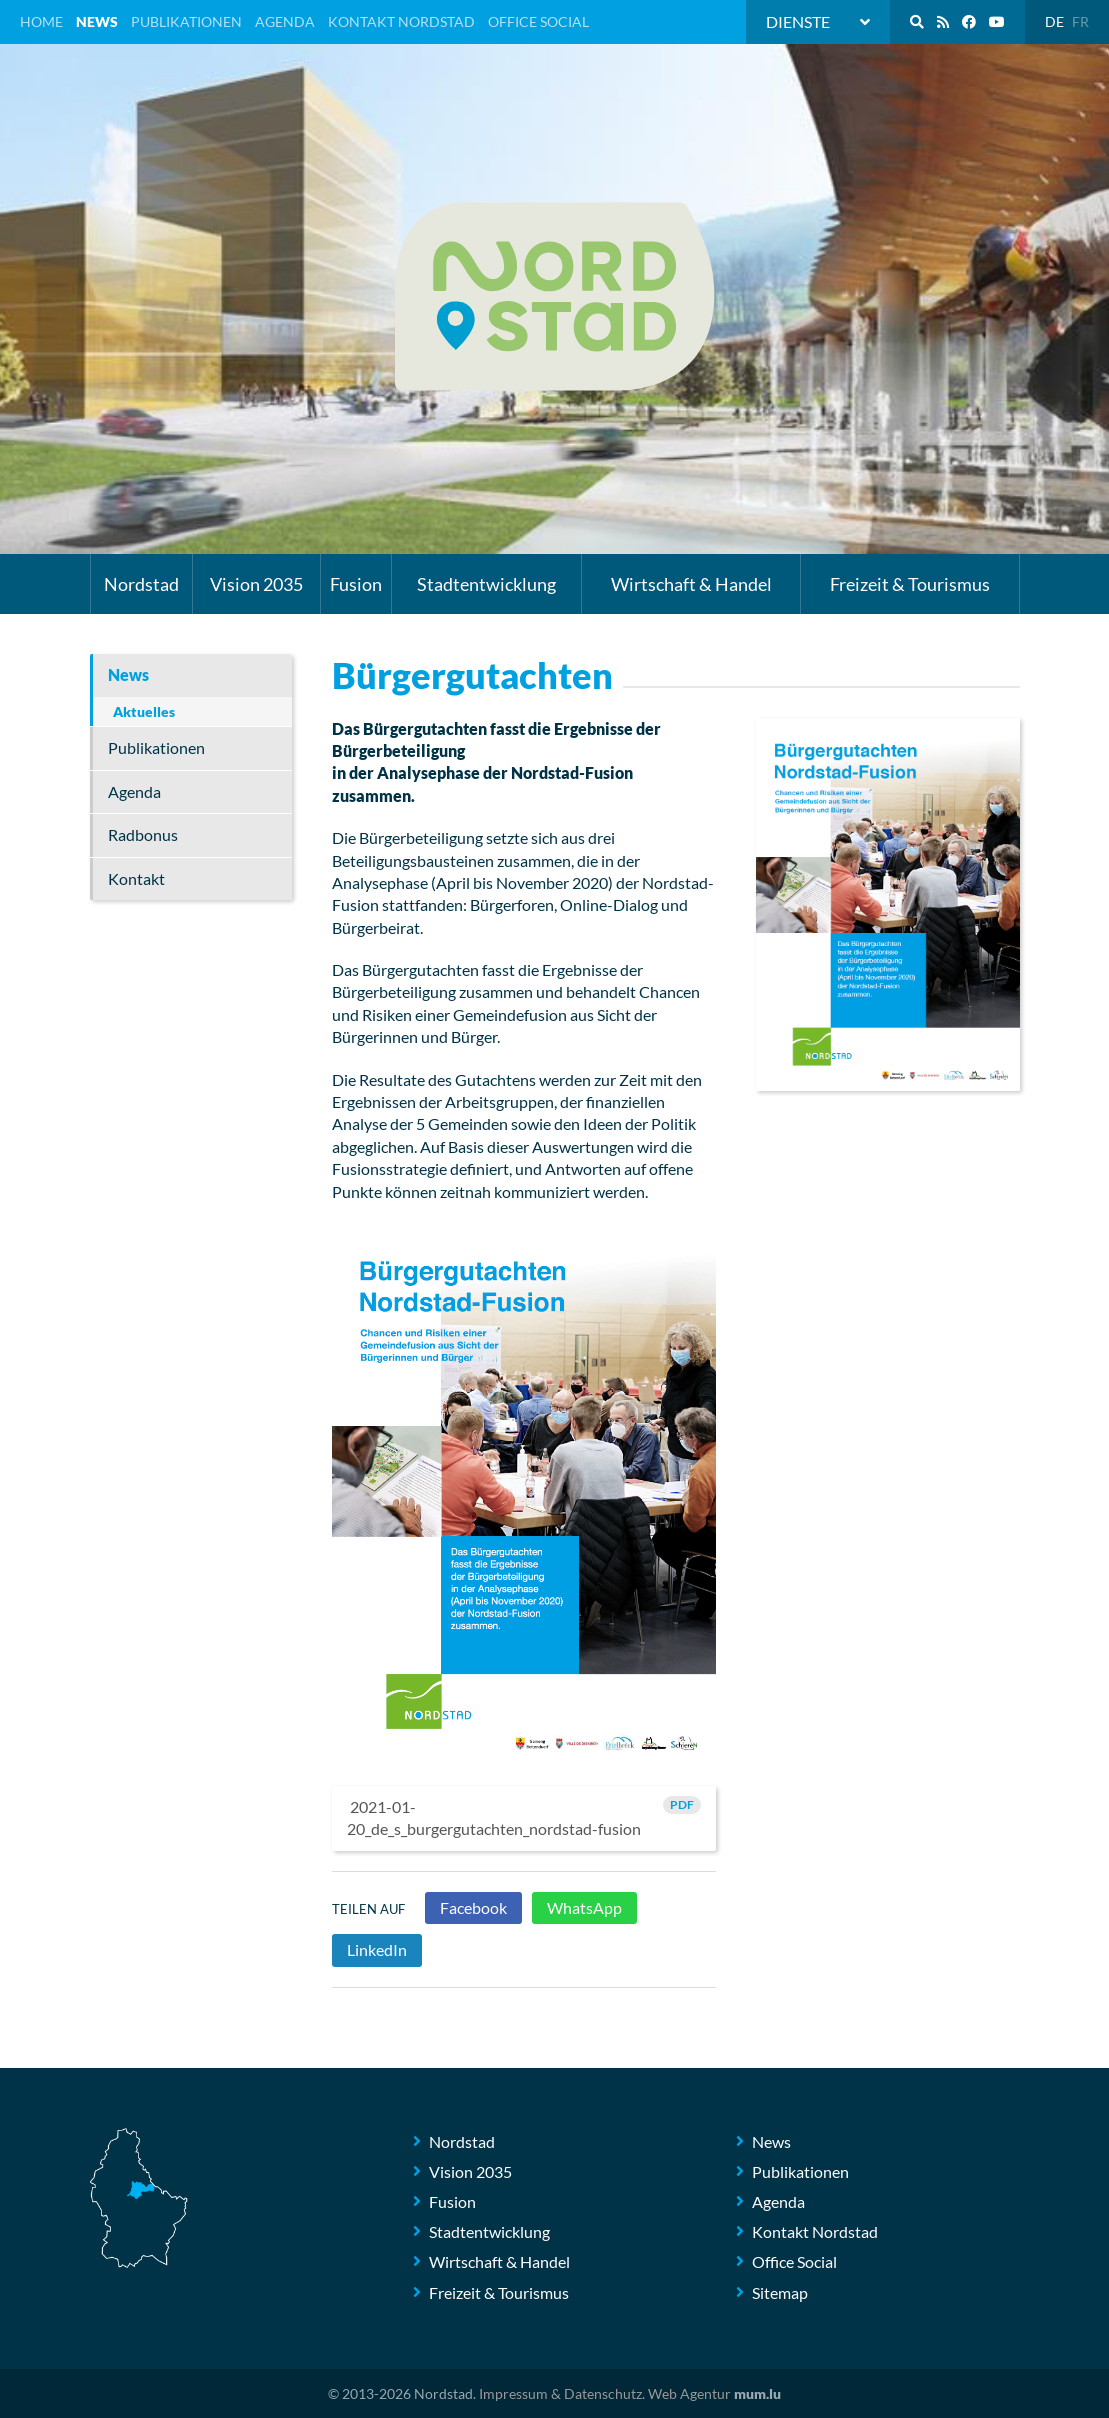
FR (1080, 21)
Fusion (356, 584)
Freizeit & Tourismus (910, 584)
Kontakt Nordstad (401, 21)
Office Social (538, 21)
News (97, 21)
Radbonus (143, 834)
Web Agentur (689, 2393)
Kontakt (136, 878)
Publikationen (186, 21)
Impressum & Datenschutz (560, 2393)
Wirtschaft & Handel (691, 584)
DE (1054, 21)
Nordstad (141, 584)
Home (41, 21)
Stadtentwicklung (486, 584)
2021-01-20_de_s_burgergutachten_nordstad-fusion (524, 1817)
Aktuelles (144, 711)
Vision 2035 (256, 584)
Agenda (285, 21)
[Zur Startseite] (555, 296)
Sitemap (780, 2292)
